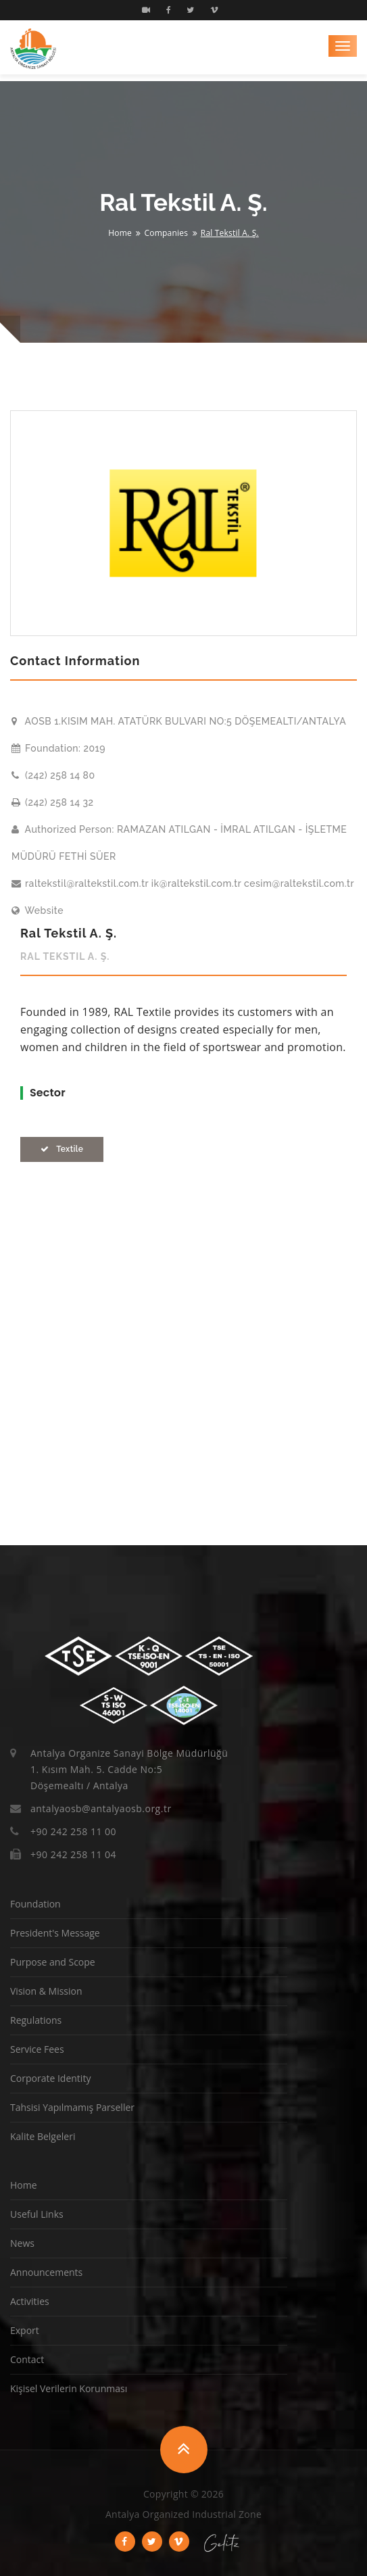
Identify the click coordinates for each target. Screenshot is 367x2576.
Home (120, 233)
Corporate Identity (50, 2078)
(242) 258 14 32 (52, 802)
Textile (62, 1149)
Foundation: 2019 (58, 748)
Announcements (46, 2272)
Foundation (35, 1903)
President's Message (55, 1932)
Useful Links (37, 2214)
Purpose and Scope (52, 1961)
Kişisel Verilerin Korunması (68, 2388)
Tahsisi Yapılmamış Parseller (72, 2107)
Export (24, 2330)
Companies (167, 233)
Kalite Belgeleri (42, 2136)
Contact (27, 2359)
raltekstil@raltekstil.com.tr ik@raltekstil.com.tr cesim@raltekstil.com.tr (182, 883)
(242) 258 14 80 (53, 775)
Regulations (36, 2020)
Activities (29, 2301)
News (22, 2243)
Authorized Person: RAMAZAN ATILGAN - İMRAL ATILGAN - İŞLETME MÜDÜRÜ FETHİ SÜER (179, 843)
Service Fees (37, 2049)
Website (37, 910)
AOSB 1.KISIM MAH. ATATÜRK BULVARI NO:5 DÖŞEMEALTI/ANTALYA (178, 721)
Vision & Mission (46, 1991)
